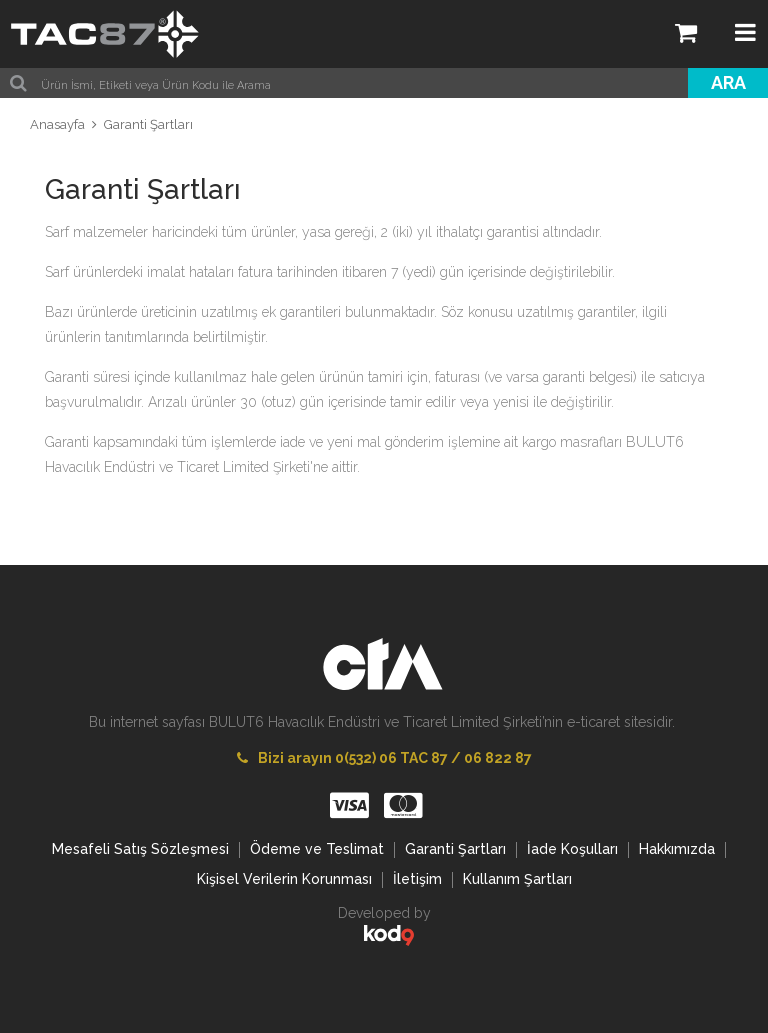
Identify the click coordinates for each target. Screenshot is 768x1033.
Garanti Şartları (148, 124)
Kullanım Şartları (517, 879)
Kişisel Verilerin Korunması (284, 879)
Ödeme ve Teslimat (317, 849)
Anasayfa (57, 124)
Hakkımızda (677, 849)
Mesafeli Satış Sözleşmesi (140, 849)
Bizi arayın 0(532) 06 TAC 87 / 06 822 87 (384, 758)
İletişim (417, 879)
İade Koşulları (572, 849)
